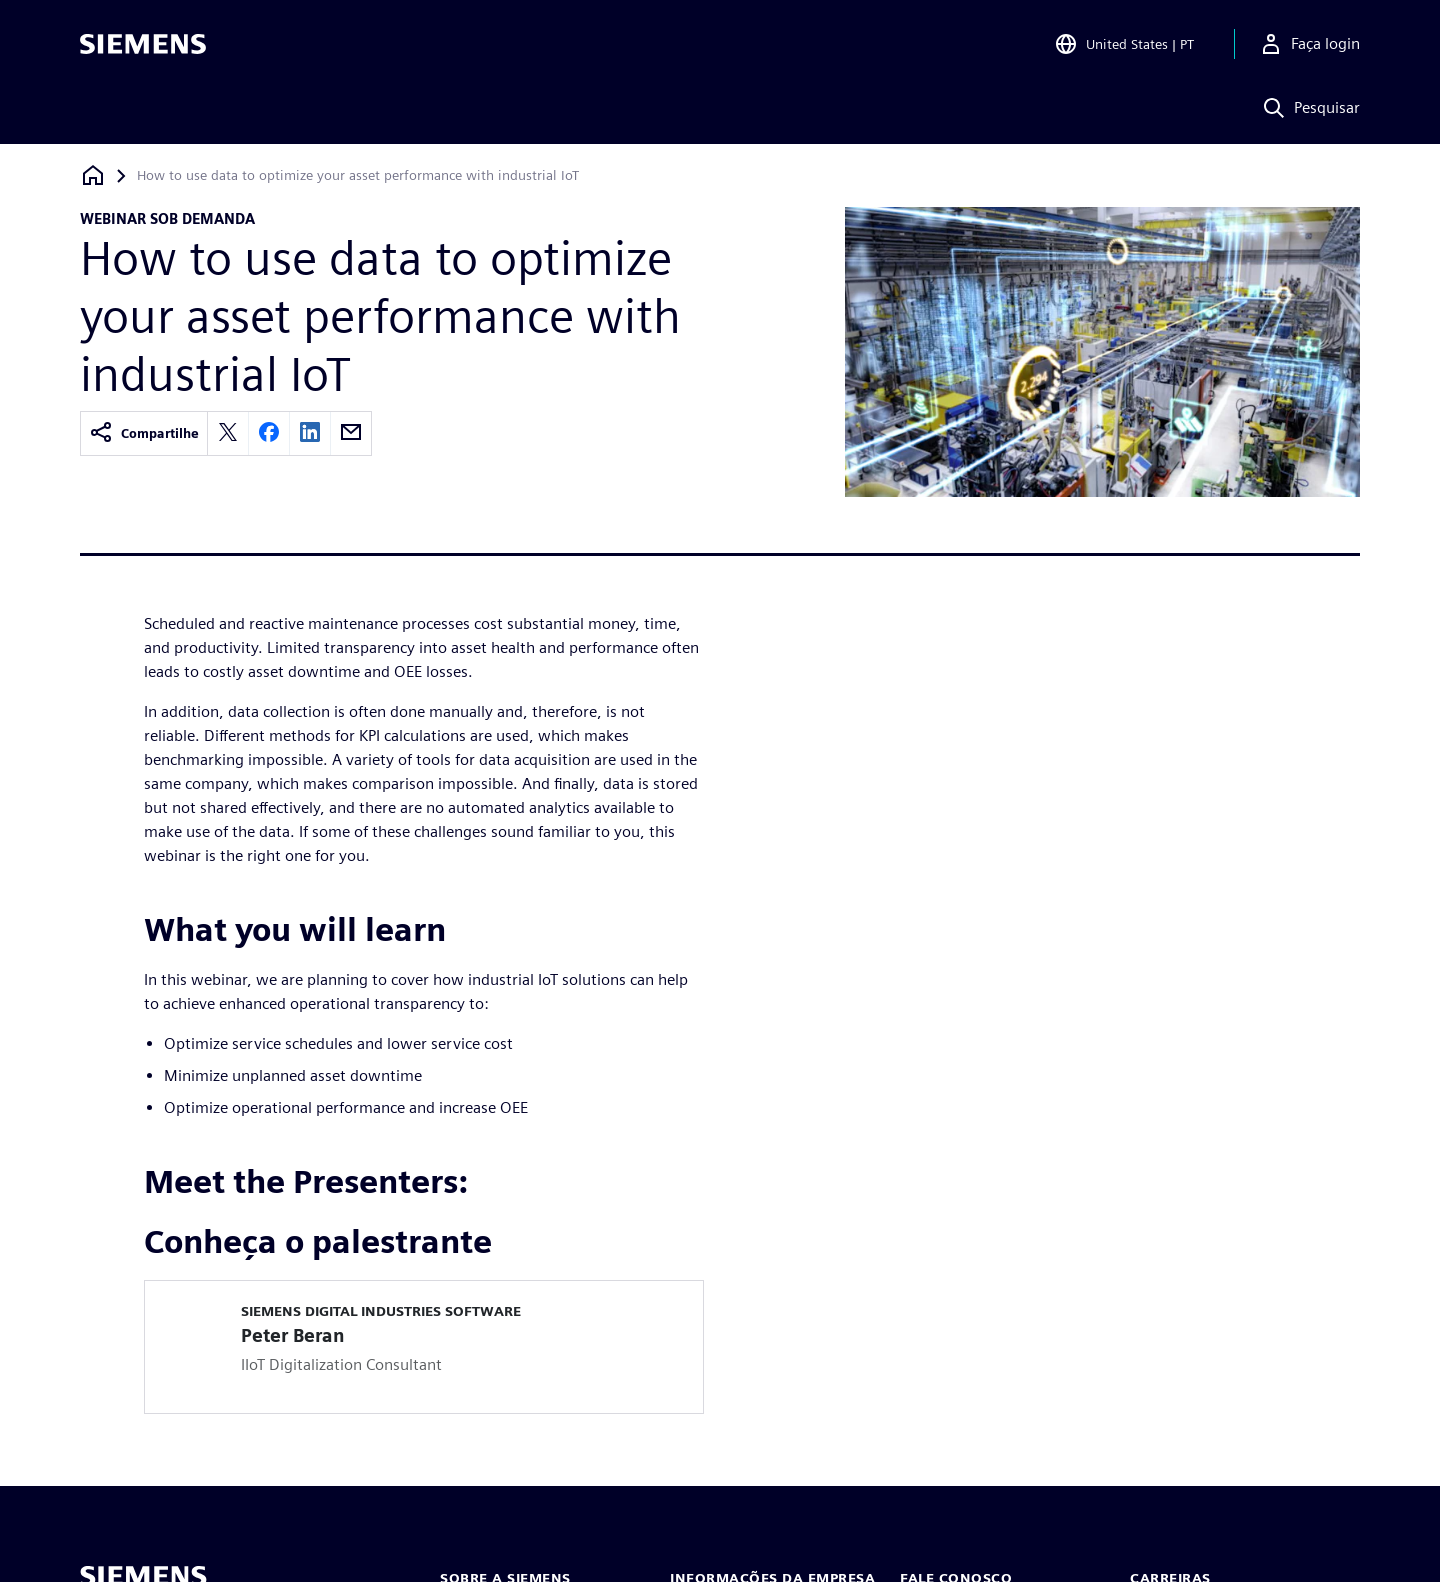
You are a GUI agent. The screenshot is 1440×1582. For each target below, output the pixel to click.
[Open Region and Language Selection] (1124, 44)
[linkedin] (310, 433)
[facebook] (269, 433)
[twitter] (228, 433)
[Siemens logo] (143, 44)
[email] (351, 433)
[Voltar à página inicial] (93, 175)
